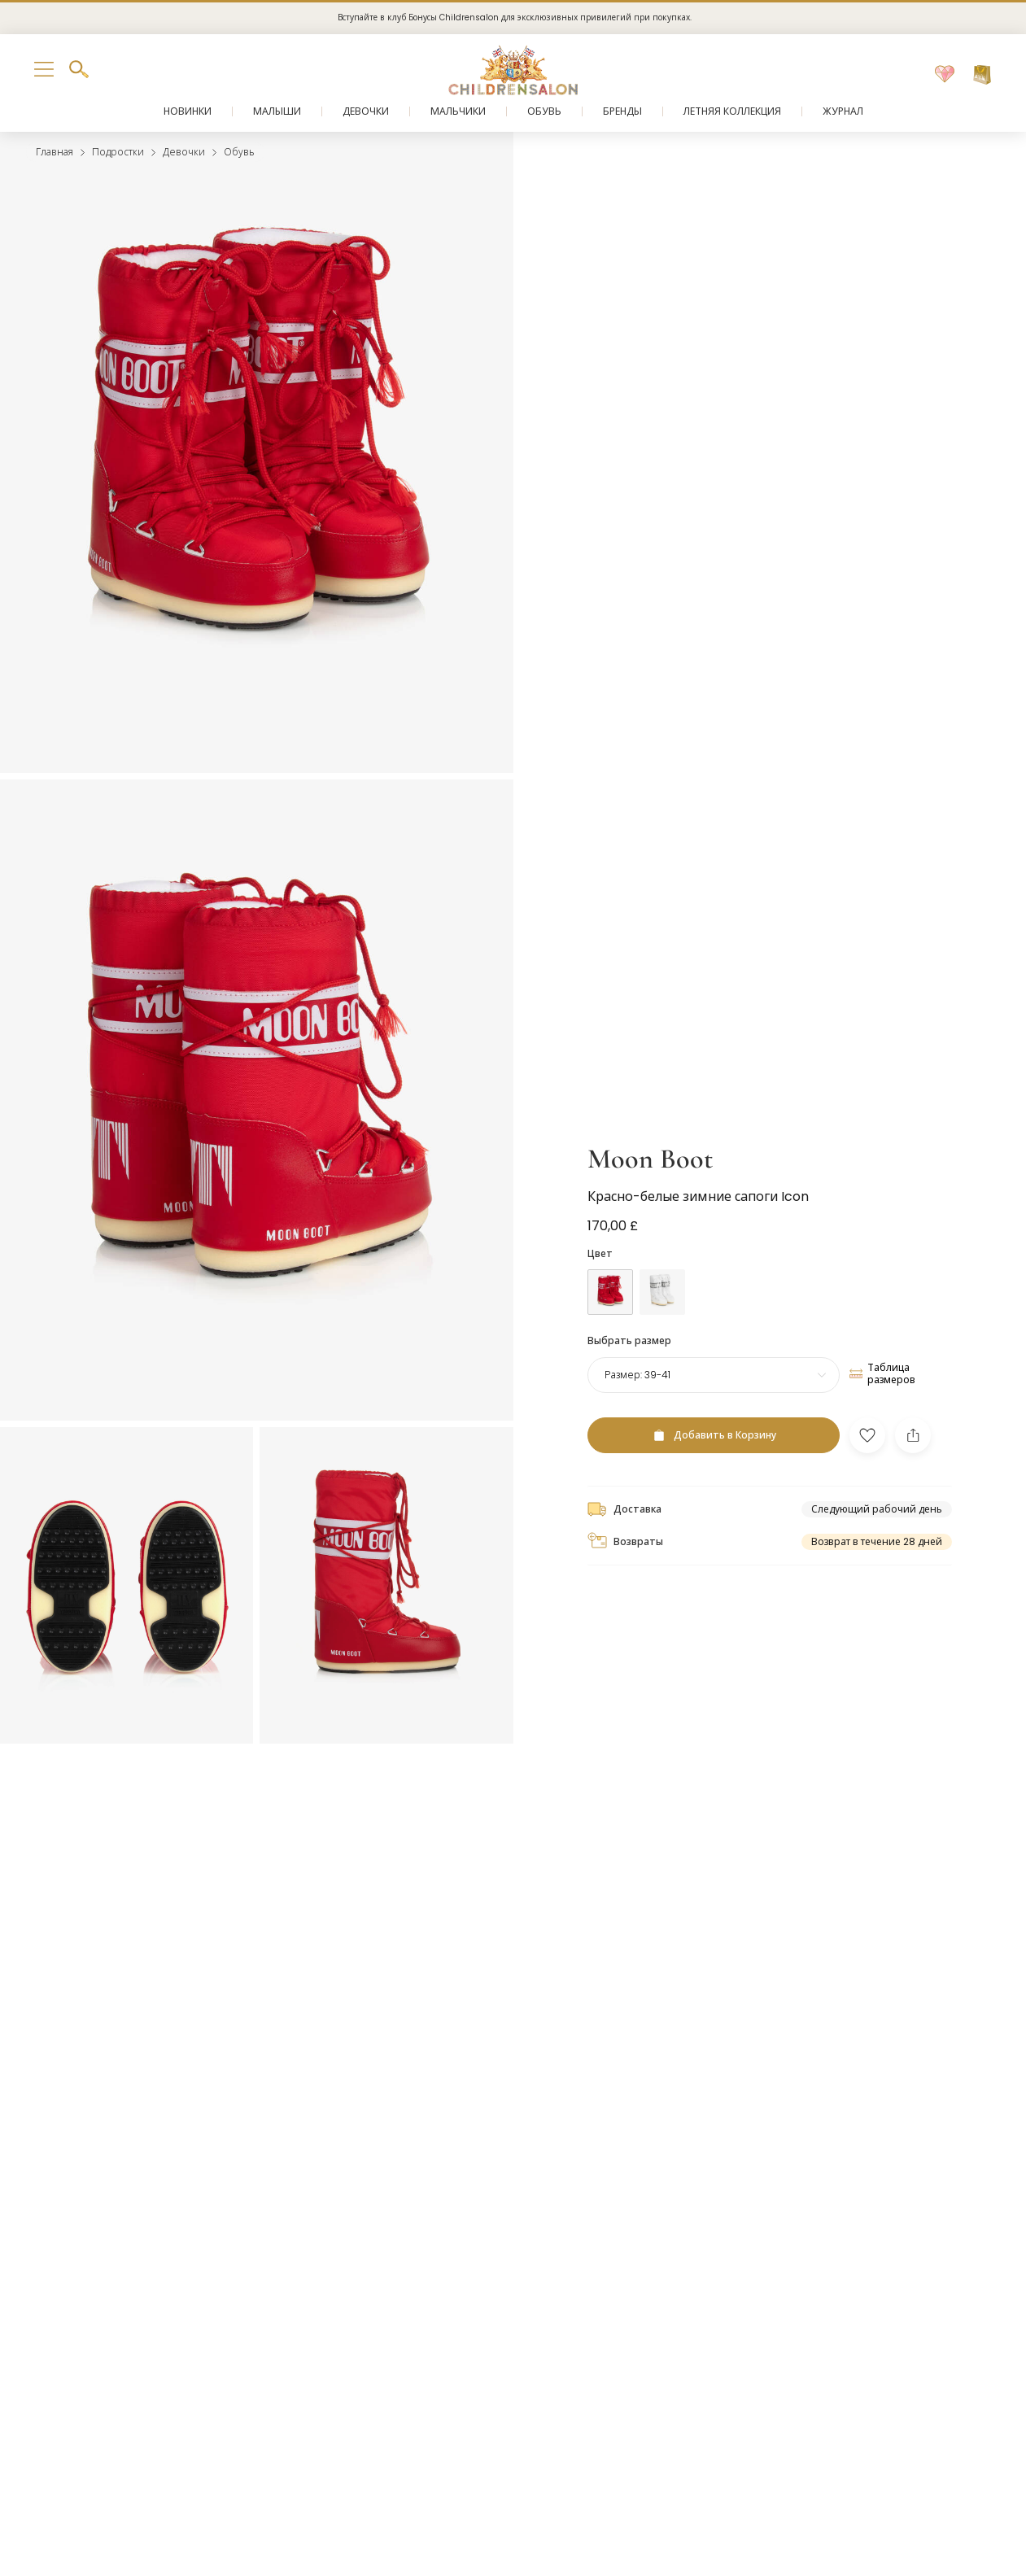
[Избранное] (944, 75)
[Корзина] (982, 75)
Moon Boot (650, 1159)
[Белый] (662, 1292)
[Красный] (610, 1292)
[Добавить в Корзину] (713, 1435)
